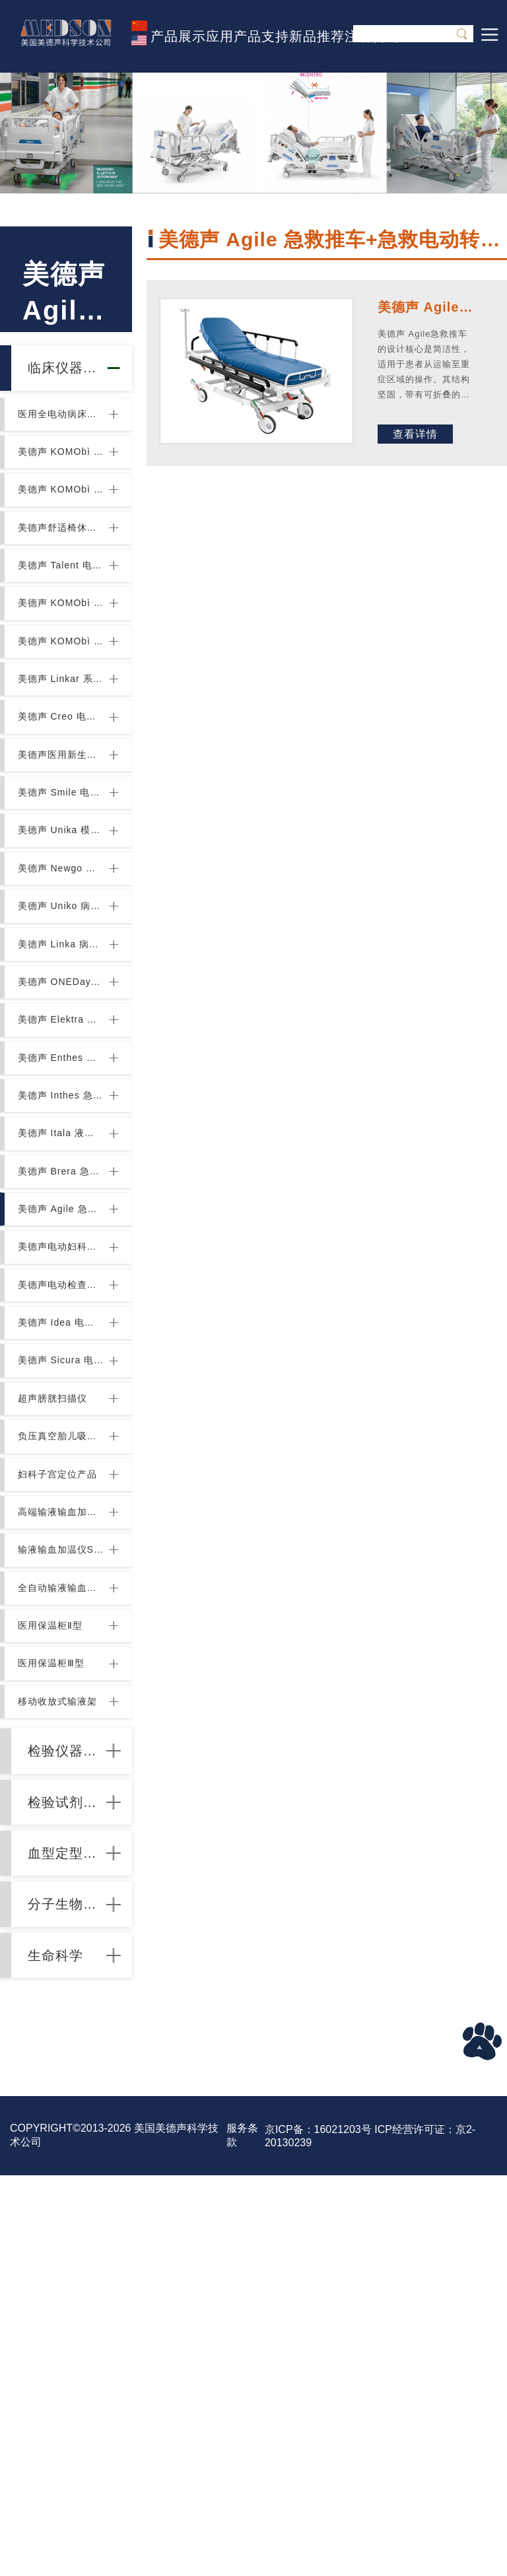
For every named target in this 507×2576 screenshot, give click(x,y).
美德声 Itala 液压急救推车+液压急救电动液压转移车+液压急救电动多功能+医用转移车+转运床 (62, 1323)
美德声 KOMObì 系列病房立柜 (62, 526)
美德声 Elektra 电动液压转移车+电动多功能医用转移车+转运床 (62, 1182)
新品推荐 (317, 36)
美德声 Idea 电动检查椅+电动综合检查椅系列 (62, 1557)
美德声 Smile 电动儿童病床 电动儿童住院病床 (62, 901)
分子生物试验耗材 (69, 2283)
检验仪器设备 (69, 2087)
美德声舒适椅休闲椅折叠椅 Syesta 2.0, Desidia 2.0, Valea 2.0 (62, 573)
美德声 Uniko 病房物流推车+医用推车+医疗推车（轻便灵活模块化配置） (62, 1041)
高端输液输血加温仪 (62, 1791)
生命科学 (68, 2348)
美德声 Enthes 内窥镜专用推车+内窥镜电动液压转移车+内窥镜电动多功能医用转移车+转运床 (62, 1229)
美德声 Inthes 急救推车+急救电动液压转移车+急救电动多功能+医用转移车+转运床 (62, 1276)
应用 (220, 36)
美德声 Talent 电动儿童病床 (62, 620)
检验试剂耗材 (69, 2152)
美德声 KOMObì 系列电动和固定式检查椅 (62, 666)
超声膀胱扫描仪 (57, 1651)
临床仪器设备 (69, 374)
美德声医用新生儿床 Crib (62, 854)
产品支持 (261, 36)
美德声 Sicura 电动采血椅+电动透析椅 (62, 1604)
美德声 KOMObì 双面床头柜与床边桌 (62, 479)
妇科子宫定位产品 (62, 1745)
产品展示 (178, 36)
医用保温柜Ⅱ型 (55, 1932)
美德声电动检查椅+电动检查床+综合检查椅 (62, 1510)
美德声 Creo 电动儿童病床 (62, 807)
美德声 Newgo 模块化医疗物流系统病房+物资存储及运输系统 (62, 995)
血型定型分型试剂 (69, 2218)
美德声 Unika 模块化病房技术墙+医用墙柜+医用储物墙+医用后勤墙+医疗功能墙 (62, 948)
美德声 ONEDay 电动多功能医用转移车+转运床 (62, 1135)
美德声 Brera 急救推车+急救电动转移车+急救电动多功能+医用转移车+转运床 (62, 1370)
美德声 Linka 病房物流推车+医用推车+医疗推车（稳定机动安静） (62, 1088)
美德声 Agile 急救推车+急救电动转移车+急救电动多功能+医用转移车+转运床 (62, 1416)
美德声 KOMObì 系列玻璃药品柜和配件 (62, 713)
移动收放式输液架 (62, 2026)
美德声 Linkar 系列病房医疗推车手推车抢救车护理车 (62, 760)
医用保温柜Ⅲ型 (56, 1979)
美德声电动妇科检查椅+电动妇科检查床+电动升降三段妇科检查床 (62, 1463)
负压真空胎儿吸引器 (62, 1698)
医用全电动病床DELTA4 (62, 432)
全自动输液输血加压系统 (62, 1885)
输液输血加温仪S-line (62, 1838)
